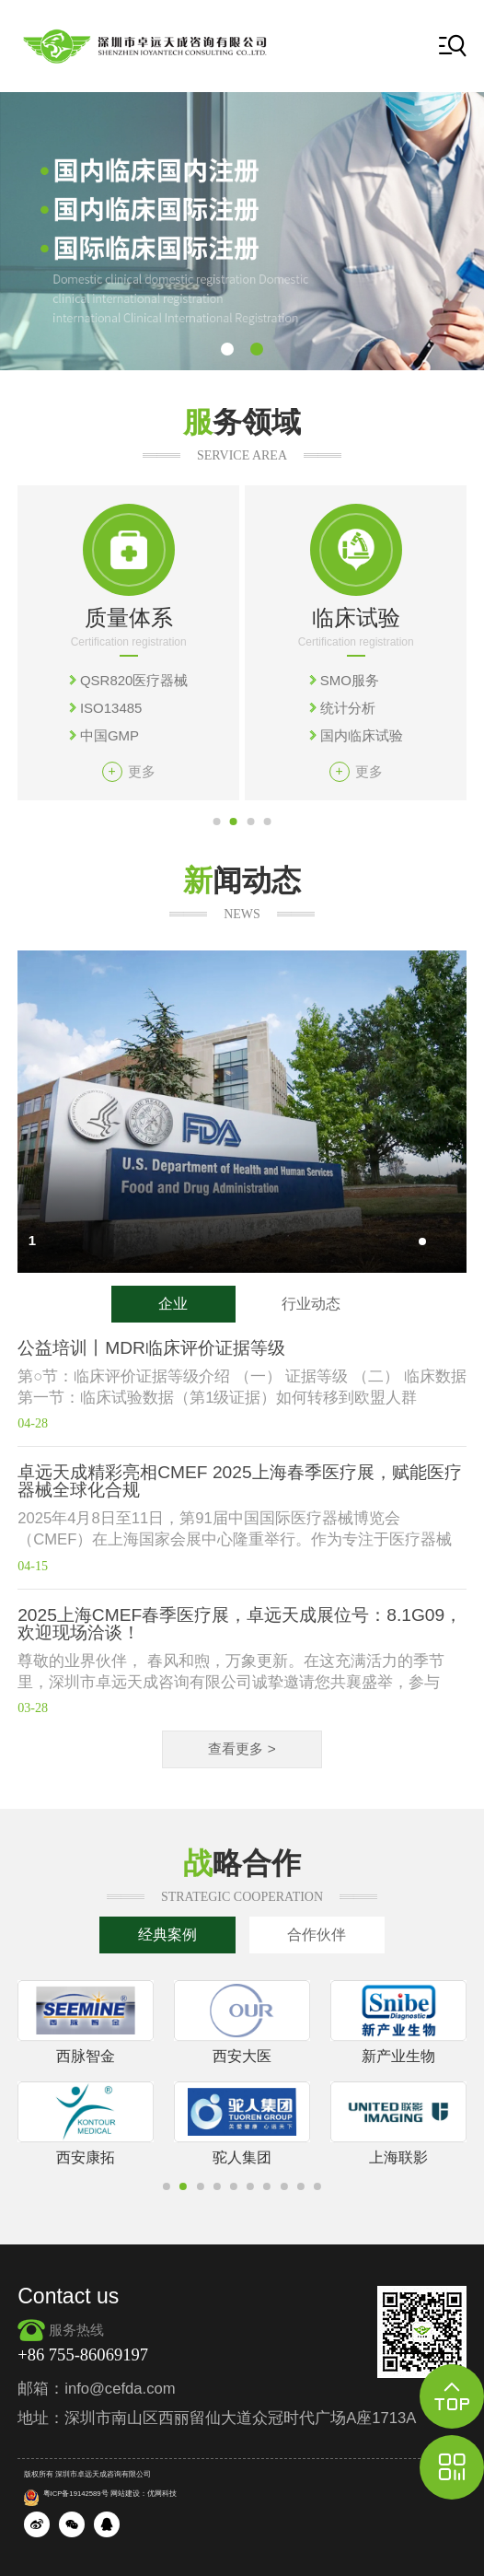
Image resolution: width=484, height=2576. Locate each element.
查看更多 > (241, 1748)
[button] (227, 349)
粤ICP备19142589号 (66, 2493)
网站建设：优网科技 (143, 2493)
